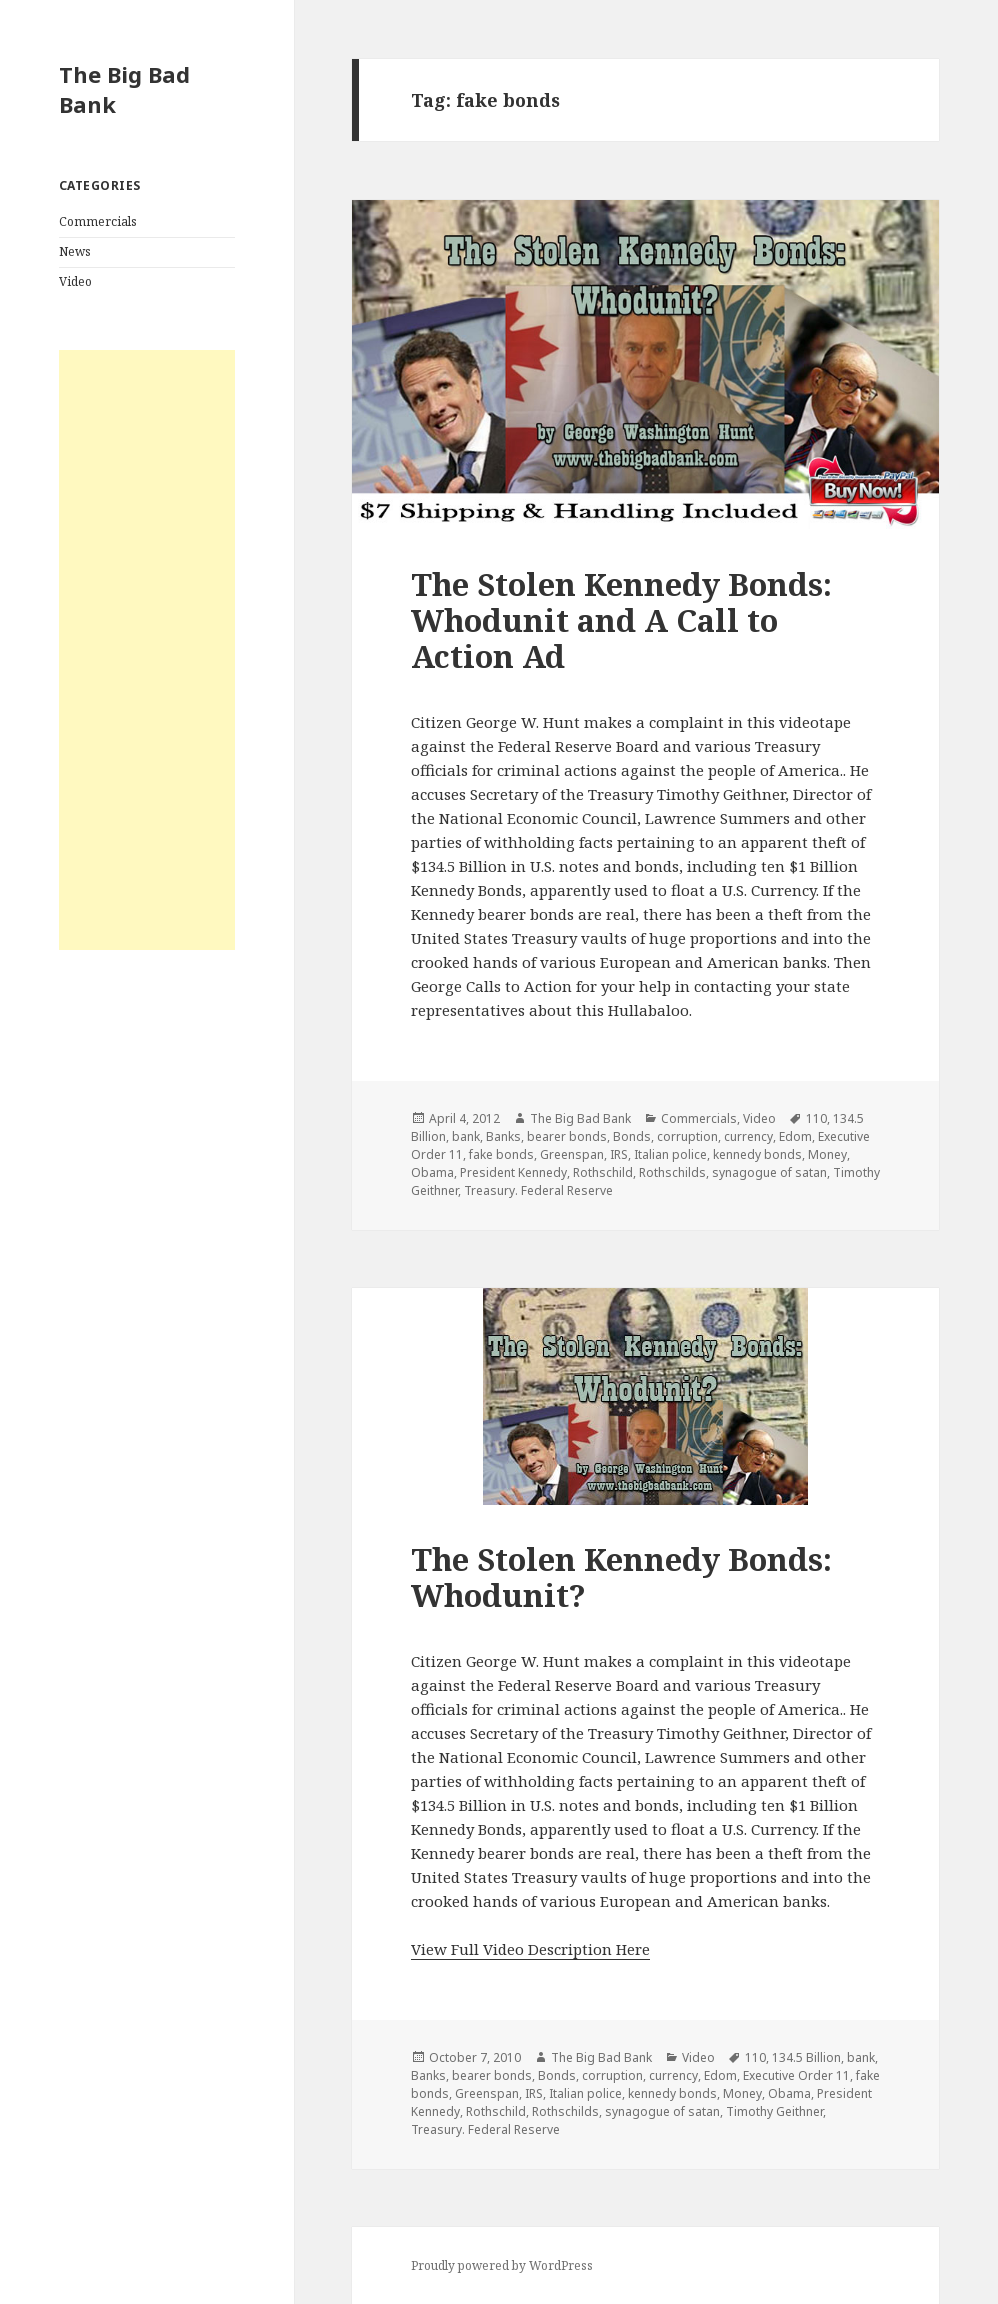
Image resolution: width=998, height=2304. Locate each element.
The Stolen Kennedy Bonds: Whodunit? (621, 1577)
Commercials (98, 221)
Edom (795, 1136)
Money (827, 1154)
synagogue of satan (769, 1172)
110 (816, 1118)
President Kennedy (513, 1172)
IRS (619, 1154)
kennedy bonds (757, 1154)
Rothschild (603, 1172)
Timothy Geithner (774, 2111)
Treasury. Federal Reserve (538, 1190)
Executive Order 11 (796, 2075)
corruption (687, 1136)
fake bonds (501, 1154)
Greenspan (572, 1154)
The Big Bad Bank (124, 89)
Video (75, 281)
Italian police (670, 1154)
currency (748, 1136)
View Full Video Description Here (530, 1949)
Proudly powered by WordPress (502, 2265)
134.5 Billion (806, 2057)
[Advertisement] (147, 650)
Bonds (632, 1136)
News (75, 251)
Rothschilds (672, 1172)
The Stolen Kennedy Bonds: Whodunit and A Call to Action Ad (621, 620)
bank (466, 1136)
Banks (503, 1136)
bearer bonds (567, 1136)
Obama (432, 1172)
